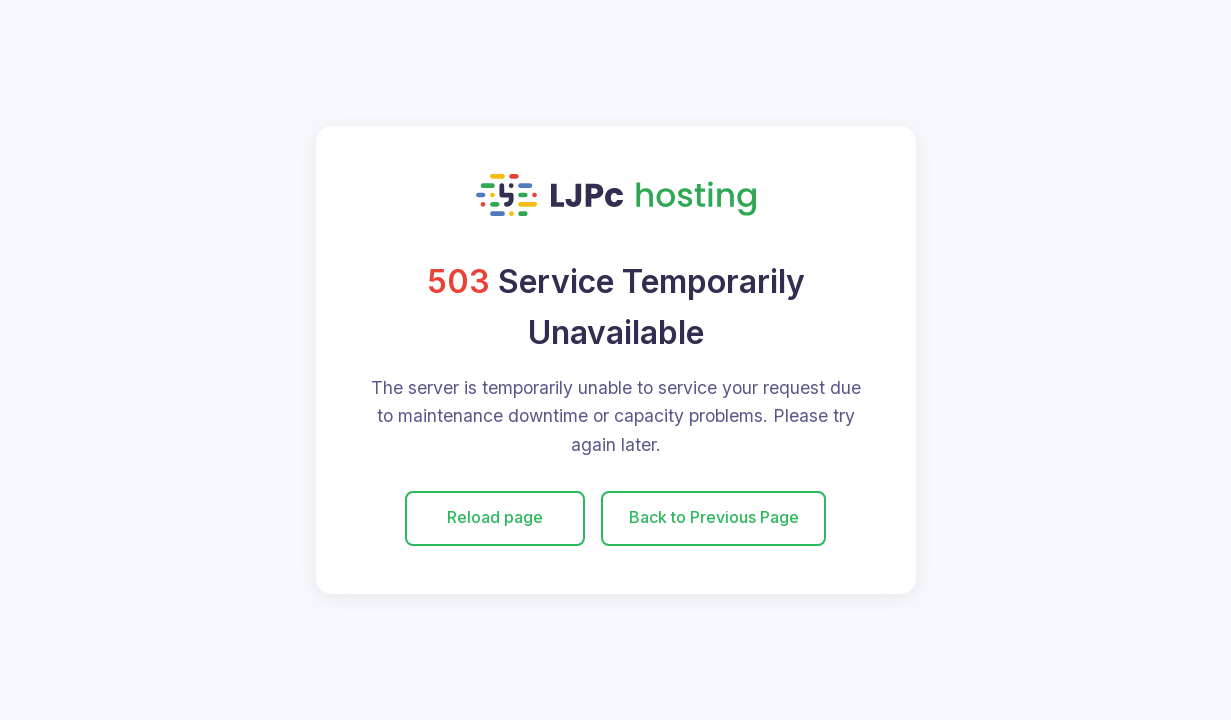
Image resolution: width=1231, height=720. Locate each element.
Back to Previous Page (714, 517)
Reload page (495, 517)
